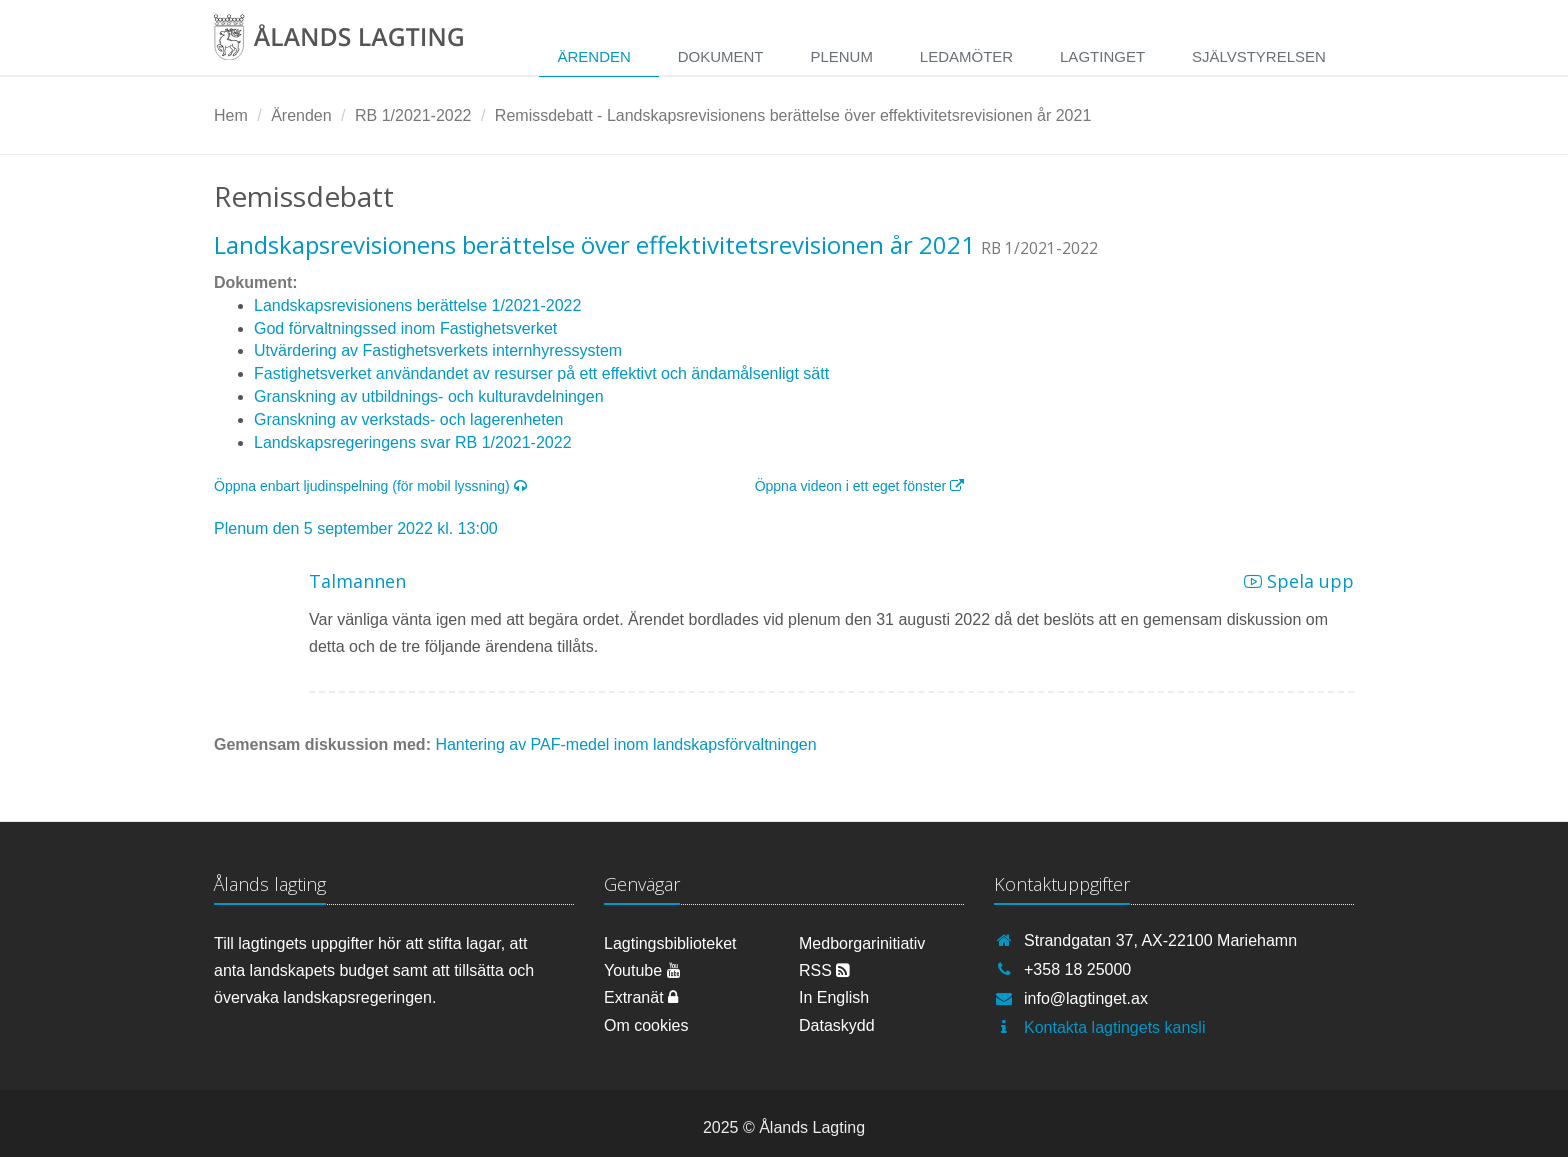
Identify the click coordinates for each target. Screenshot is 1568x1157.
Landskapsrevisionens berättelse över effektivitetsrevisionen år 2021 (594, 244)
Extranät (641, 997)
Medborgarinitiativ (862, 943)
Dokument (721, 56)
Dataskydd (837, 1025)
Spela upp (1299, 581)
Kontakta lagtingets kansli (1114, 1027)
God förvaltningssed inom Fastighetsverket (405, 328)
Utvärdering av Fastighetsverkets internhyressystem (438, 350)
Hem (231, 115)
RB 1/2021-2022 (413, 115)
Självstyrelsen (1259, 56)
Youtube (642, 970)
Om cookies (646, 1025)
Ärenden (593, 56)
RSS (824, 970)
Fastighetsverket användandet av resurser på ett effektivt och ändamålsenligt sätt (541, 373)
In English (834, 997)
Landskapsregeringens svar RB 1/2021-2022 (413, 442)
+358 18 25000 (1077, 969)
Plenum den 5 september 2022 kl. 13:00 (356, 528)
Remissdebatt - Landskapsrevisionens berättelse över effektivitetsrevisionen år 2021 (793, 115)
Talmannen (357, 581)
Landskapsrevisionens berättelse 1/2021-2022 (417, 305)
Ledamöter (966, 56)
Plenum (841, 56)
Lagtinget (1102, 56)
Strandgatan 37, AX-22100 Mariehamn (1160, 940)
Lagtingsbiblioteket (670, 943)
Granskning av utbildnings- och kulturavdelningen (429, 396)
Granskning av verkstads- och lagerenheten (409, 419)
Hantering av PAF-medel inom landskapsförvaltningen (625, 744)
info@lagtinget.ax (1086, 998)
